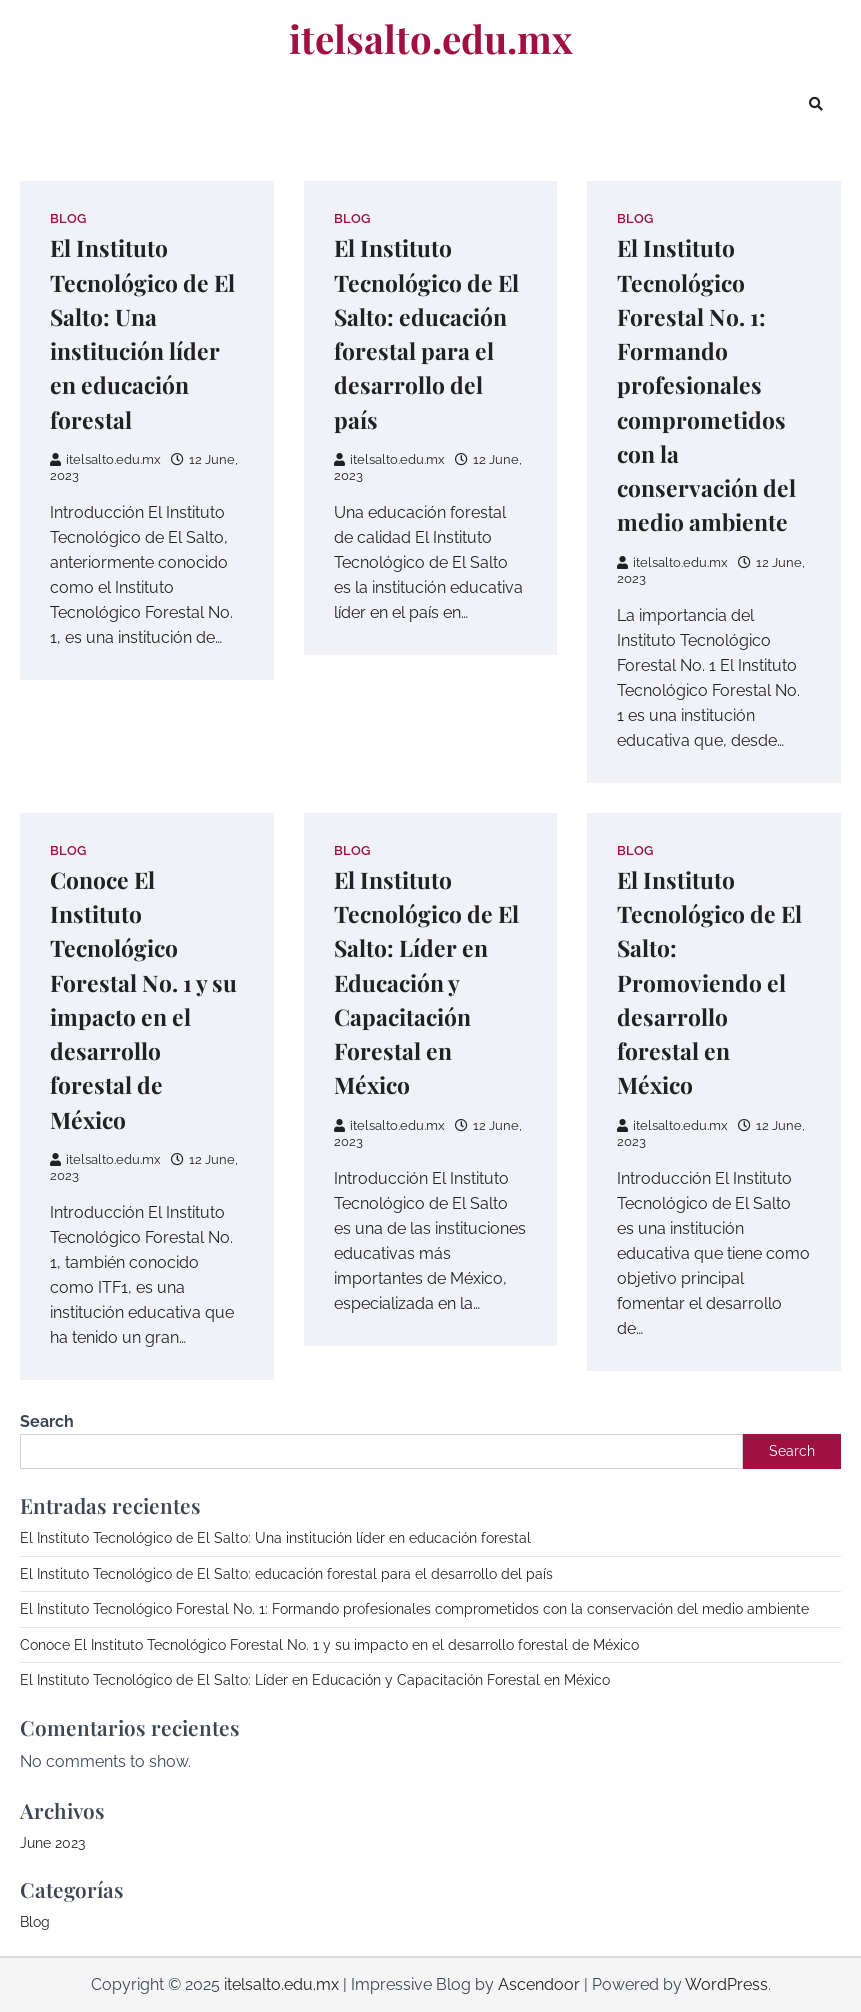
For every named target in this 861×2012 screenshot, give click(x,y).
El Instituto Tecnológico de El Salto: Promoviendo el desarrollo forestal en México (709, 982)
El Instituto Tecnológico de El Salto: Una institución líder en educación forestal (275, 1538)
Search (47, 1421)
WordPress (726, 1984)
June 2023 (52, 1843)
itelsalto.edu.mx (431, 38)
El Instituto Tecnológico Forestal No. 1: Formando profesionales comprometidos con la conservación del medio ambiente (706, 384)
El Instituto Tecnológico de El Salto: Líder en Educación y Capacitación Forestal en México (426, 982)
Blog (68, 218)
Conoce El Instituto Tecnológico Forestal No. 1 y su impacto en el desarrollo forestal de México (329, 1645)
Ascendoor (539, 1984)
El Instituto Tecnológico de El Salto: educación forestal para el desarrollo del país (286, 1574)
